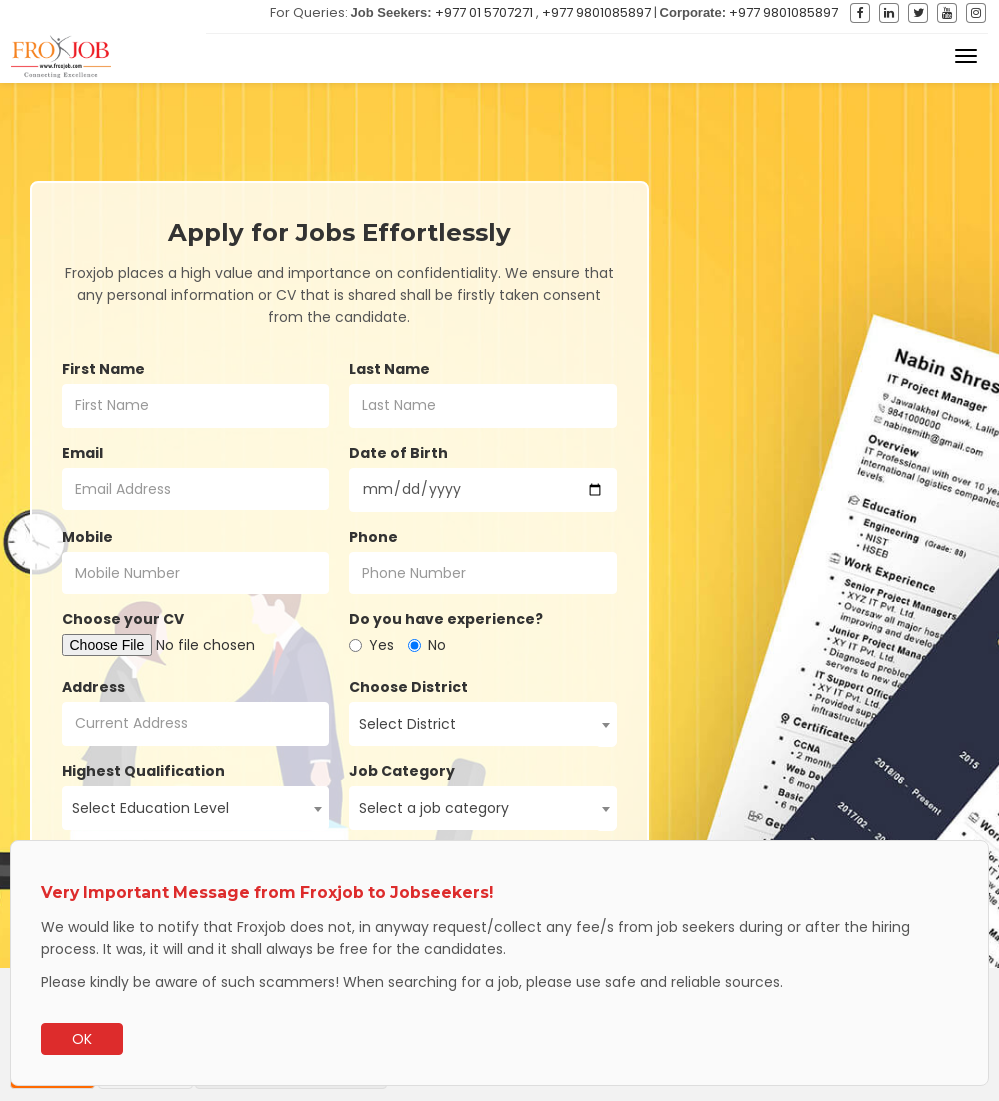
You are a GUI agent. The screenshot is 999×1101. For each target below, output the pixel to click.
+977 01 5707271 (484, 12)
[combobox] (483, 724)
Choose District (408, 687)
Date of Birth (398, 453)
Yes (371, 645)
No (427, 645)
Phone (373, 537)
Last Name (389, 369)
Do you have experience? (446, 619)
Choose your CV (123, 619)
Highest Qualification (143, 771)
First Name (103, 369)
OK (82, 1039)
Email (82, 453)
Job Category (402, 771)
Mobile (87, 537)
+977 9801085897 (596, 12)
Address (93, 687)
